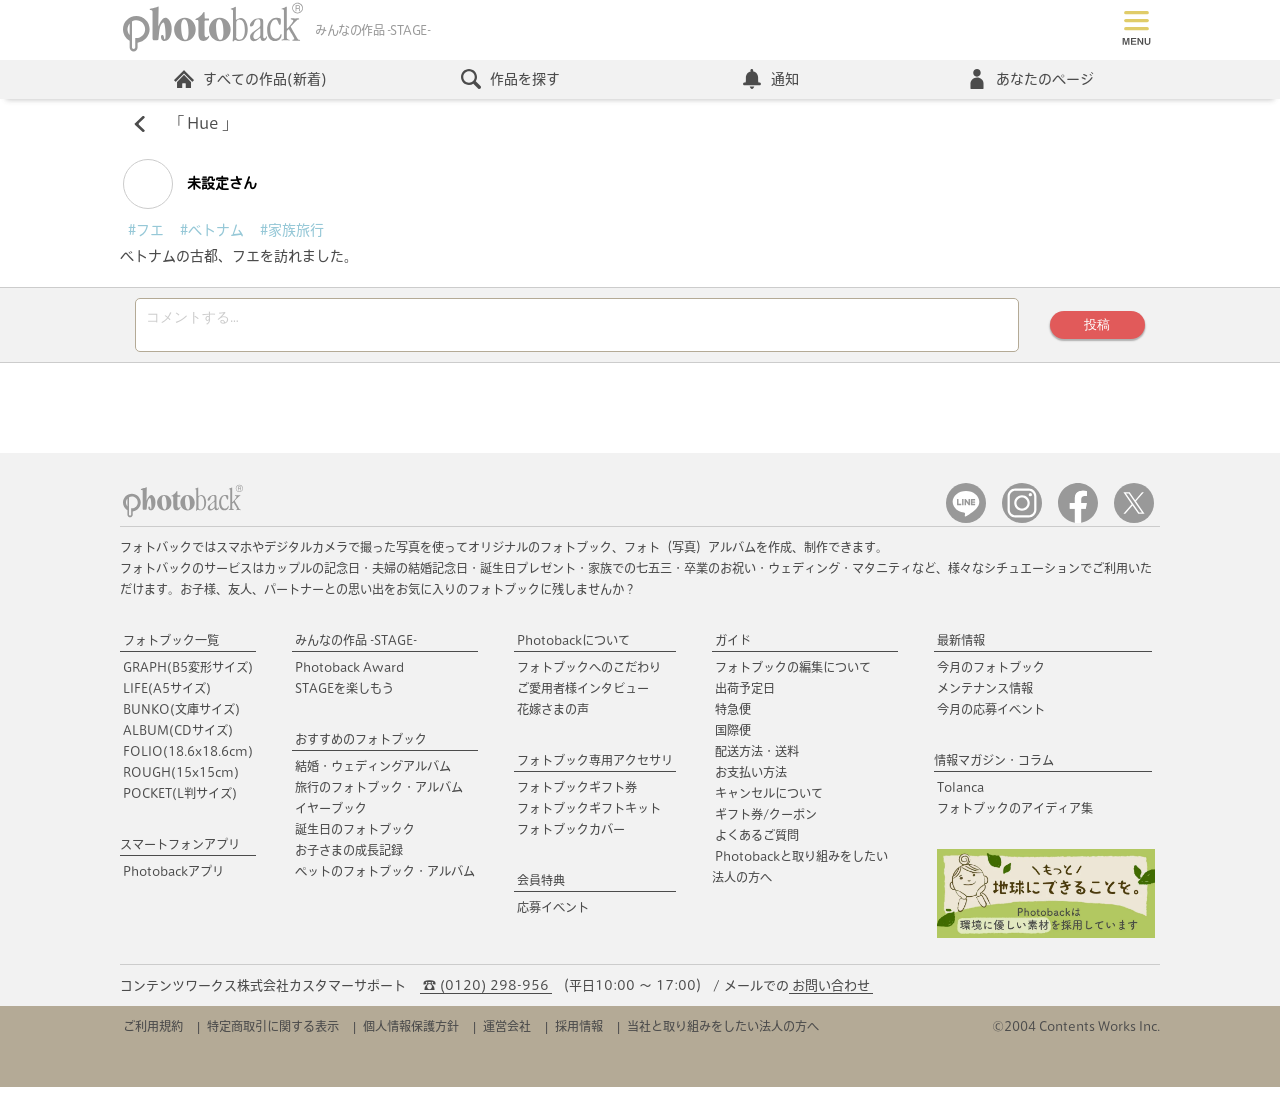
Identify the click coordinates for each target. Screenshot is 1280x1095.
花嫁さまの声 (553, 717)
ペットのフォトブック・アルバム (385, 879)
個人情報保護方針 (411, 1034)
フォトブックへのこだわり (589, 675)
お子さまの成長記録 (349, 858)
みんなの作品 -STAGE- (356, 648)
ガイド (733, 648)
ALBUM (178, 738)
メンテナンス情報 (985, 696)
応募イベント (553, 915)
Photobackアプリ (173, 879)
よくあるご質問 (757, 843)
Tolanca (960, 795)
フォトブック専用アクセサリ (595, 768)
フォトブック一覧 (171, 648)
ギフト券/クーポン (766, 822)
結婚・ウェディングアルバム (373, 774)
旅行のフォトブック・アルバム (379, 795)
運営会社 (507, 1034)
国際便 (733, 738)
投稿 (1095, 329)
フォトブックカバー (571, 837)
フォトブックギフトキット (589, 816)
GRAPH (188, 675)
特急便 (733, 717)
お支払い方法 (751, 780)
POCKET (180, 801)
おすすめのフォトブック (361, 747)
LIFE (167, 696)
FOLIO (188, 759)
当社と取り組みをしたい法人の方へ (723, 1034)
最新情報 (961, 648)
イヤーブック (331, 816)
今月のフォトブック (991, 675)
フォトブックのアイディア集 (1015, 816)
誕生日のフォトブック (355, 837)
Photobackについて (573, 648)
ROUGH (181, 780)
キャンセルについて (769, 801)
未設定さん (190, 186)
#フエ (146, 232)
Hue (203, 126)
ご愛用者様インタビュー (583, 696)
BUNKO (181, 717)
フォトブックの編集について (793, 675)
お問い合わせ (831, 993)
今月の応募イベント (991, 717)
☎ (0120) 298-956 (486, 993)
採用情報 (579, 1034)
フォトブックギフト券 (577, 795)
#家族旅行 (292, 232)
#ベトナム (212, 232)
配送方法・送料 (757, 759)
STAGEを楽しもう (344, 696)
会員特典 (541, 888)
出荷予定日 (745, 696)
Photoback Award (349, 675)
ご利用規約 (153, 1034)
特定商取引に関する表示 (273, 1034)
